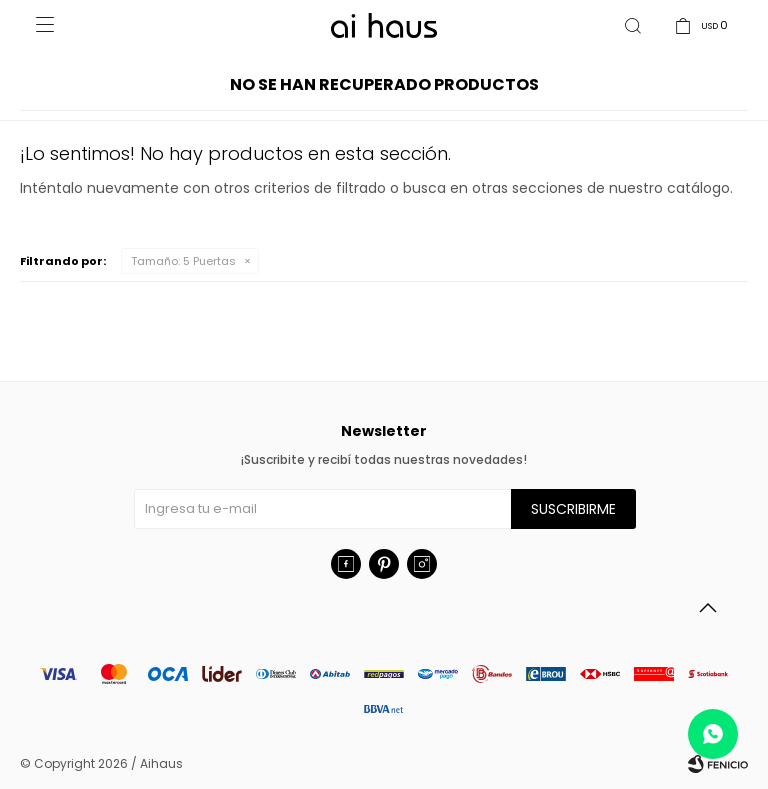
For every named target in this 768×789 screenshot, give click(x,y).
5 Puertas (183, 261)
